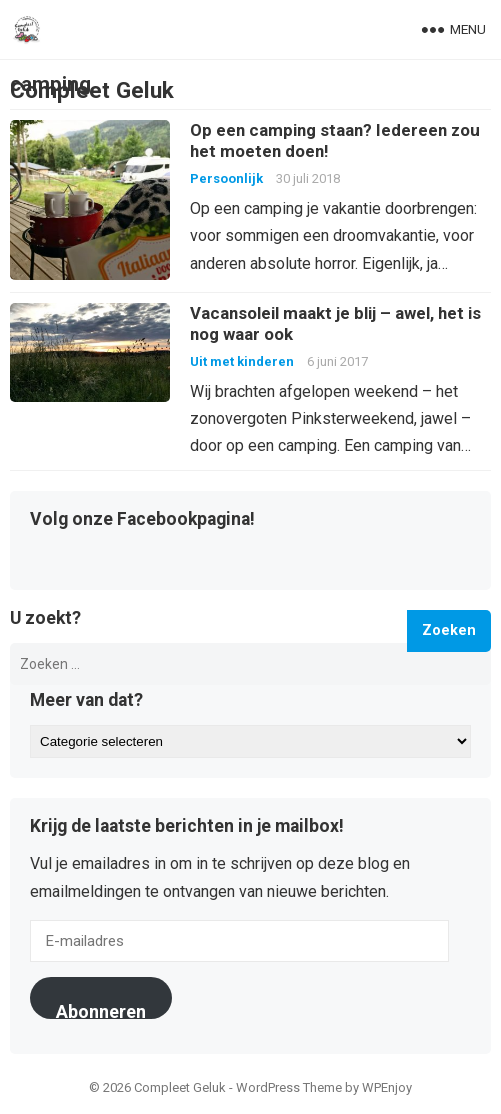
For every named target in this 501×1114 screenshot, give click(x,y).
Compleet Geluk (92, 90)
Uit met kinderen (242, 361)
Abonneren (101, 1010)
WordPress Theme (289, 1087)
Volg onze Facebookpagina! (142, 520)
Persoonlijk (226, 178)
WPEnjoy (387, 1087)
